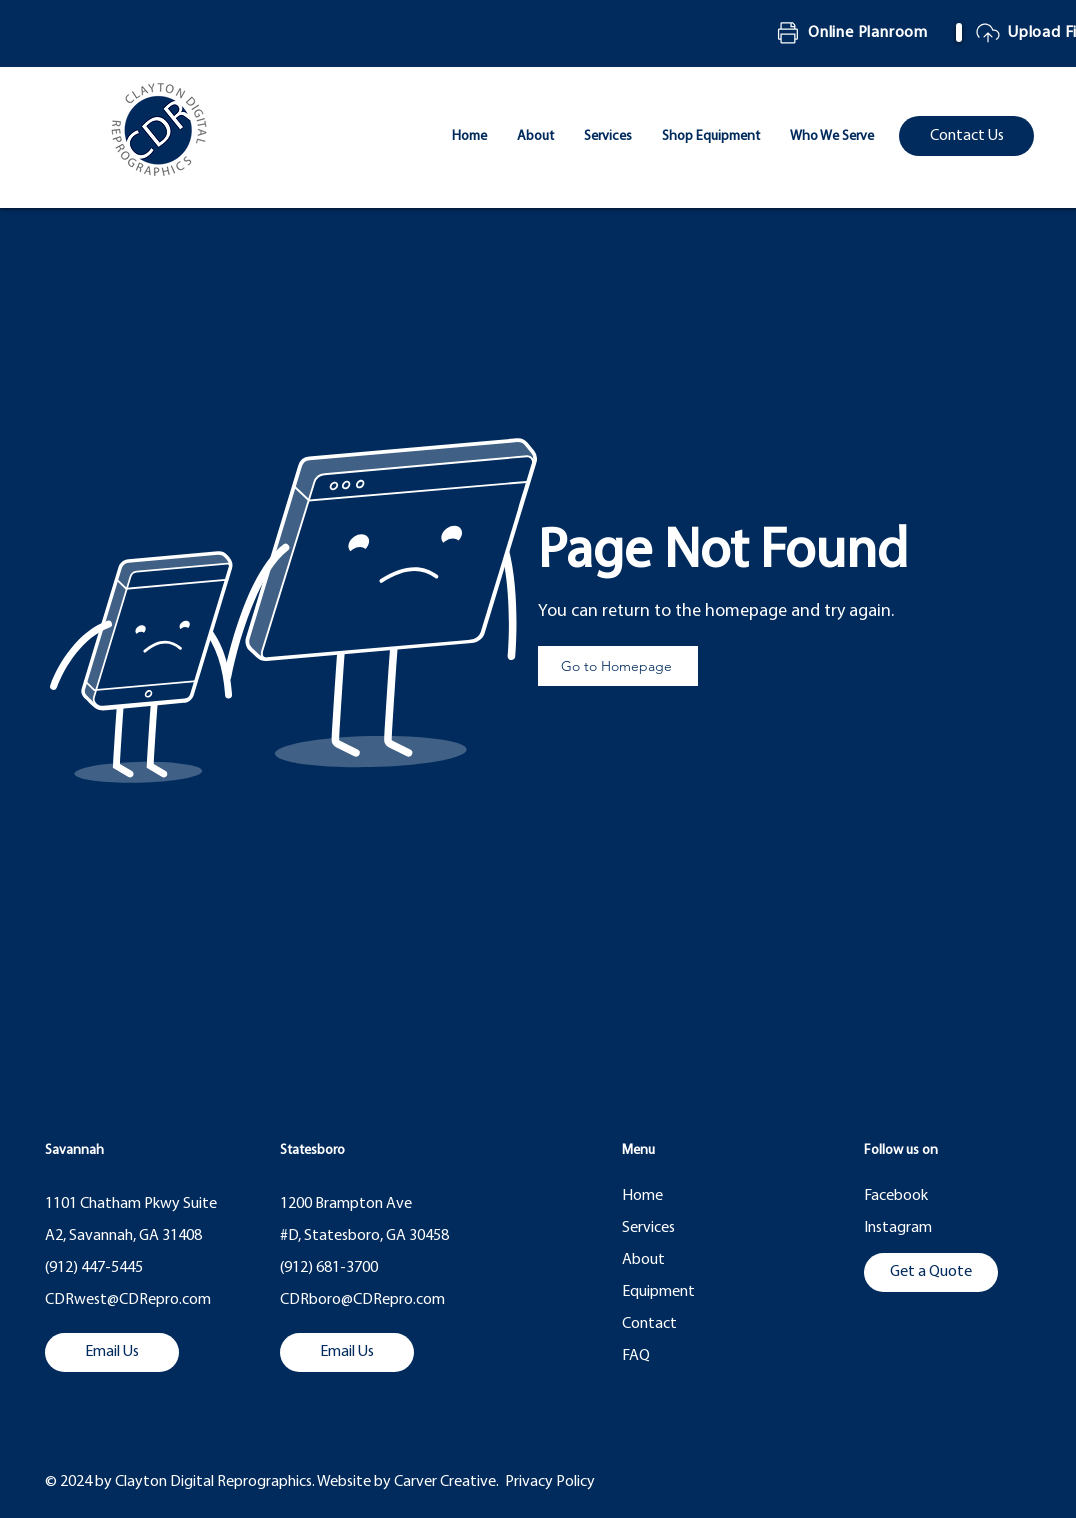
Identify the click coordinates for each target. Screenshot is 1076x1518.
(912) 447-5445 (94, 1268)
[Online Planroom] (856, 33)
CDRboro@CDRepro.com (362, 1300)
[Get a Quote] (931, 1272)
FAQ (636, 1356)
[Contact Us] (966, 136)
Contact (649, 1324)
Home (642, 1196)
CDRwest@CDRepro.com (128, 1300)
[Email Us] (112, 1352)
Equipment (658, 1292)
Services (648, 1228)
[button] (832, 137)
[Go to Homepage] (618, 666)
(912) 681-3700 (329, 1268)
